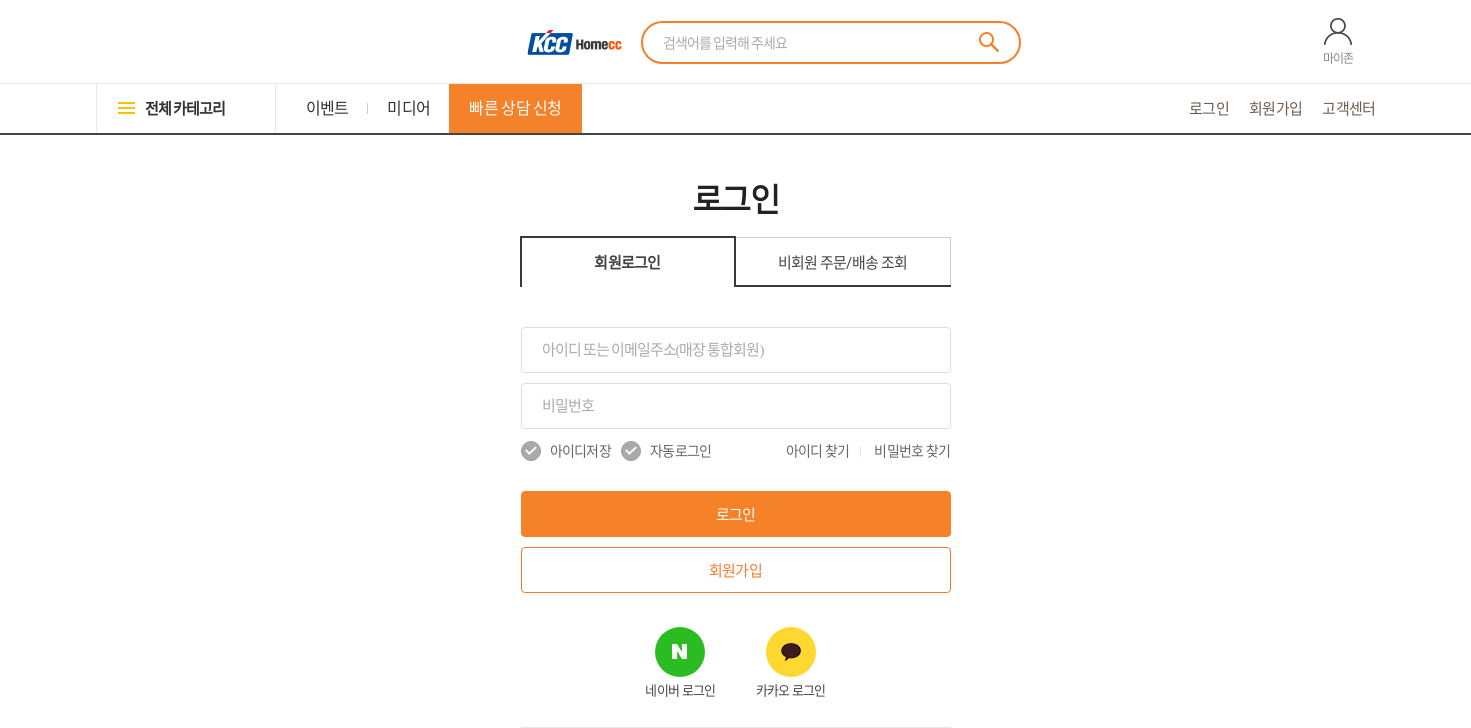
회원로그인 (627, 262)
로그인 (1209, 108)
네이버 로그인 (680, 690)
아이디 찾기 (818, 451)
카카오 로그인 (791, 690)
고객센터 (1348, 108)
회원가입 (1275, 108)
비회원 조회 (843, 262)
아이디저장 (566, 451)
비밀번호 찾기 (912, 451)
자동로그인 (666, 451)
